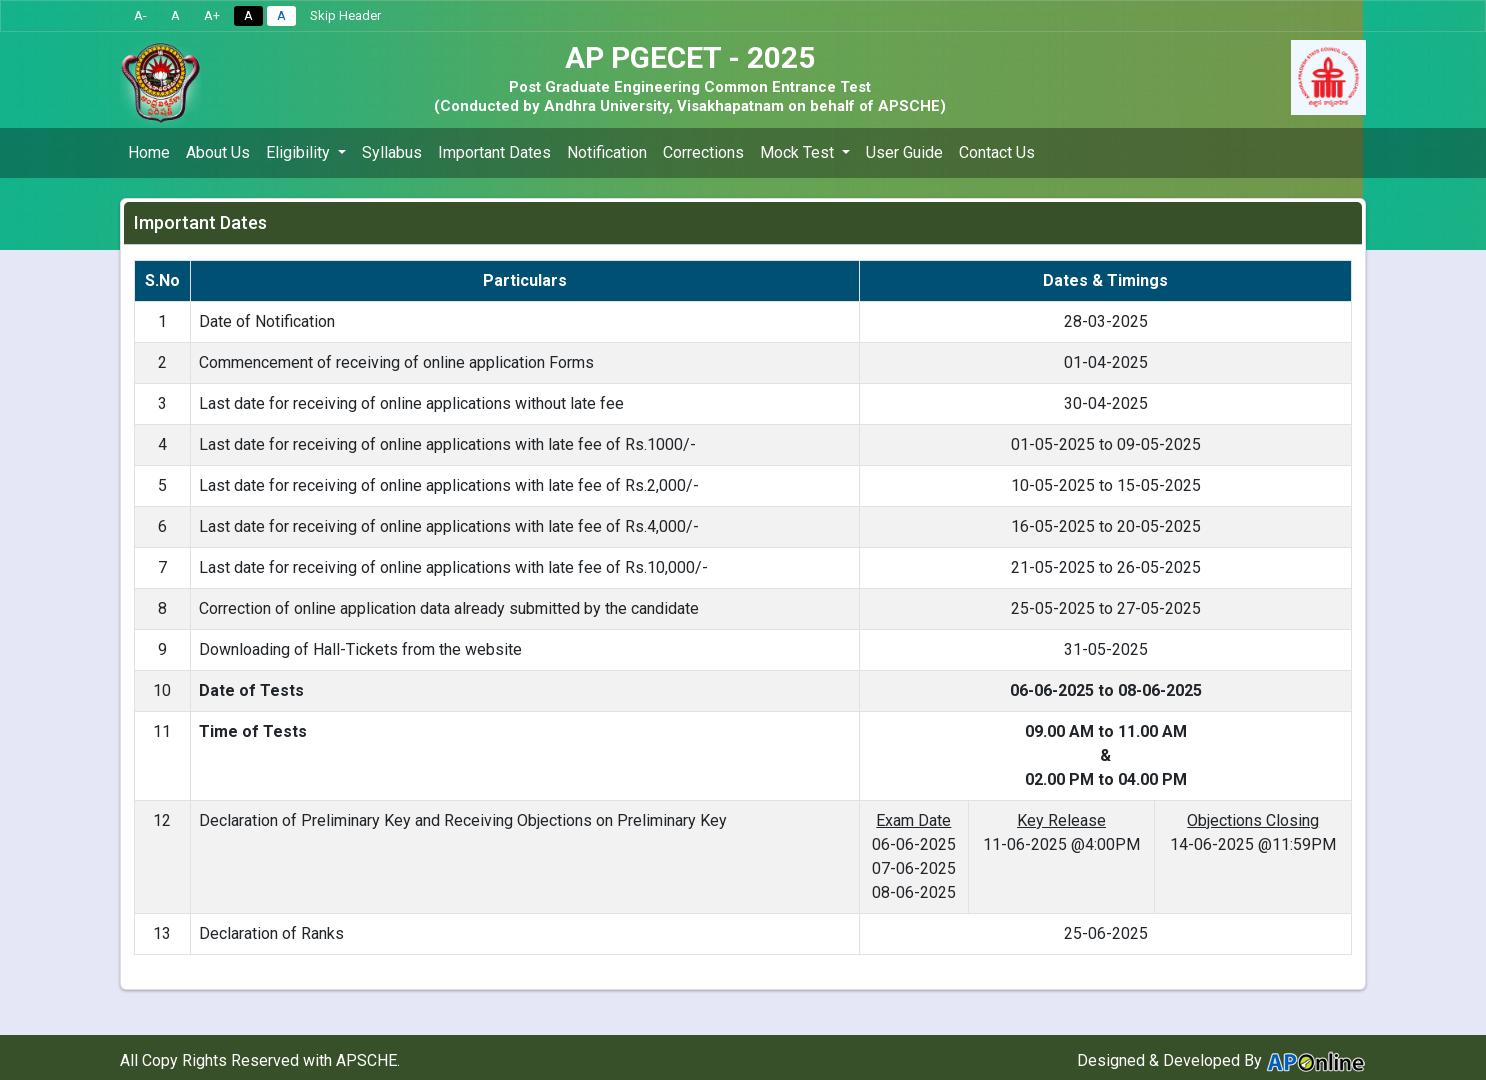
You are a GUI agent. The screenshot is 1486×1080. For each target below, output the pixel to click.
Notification (607, 152)
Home (149, 152)
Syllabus (392, 152)
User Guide (904, 152)
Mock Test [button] (799, 152)
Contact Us (997, 152)
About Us (218, 152)
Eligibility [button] (300, 152)
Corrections (703, 152)
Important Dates (494, 152)
